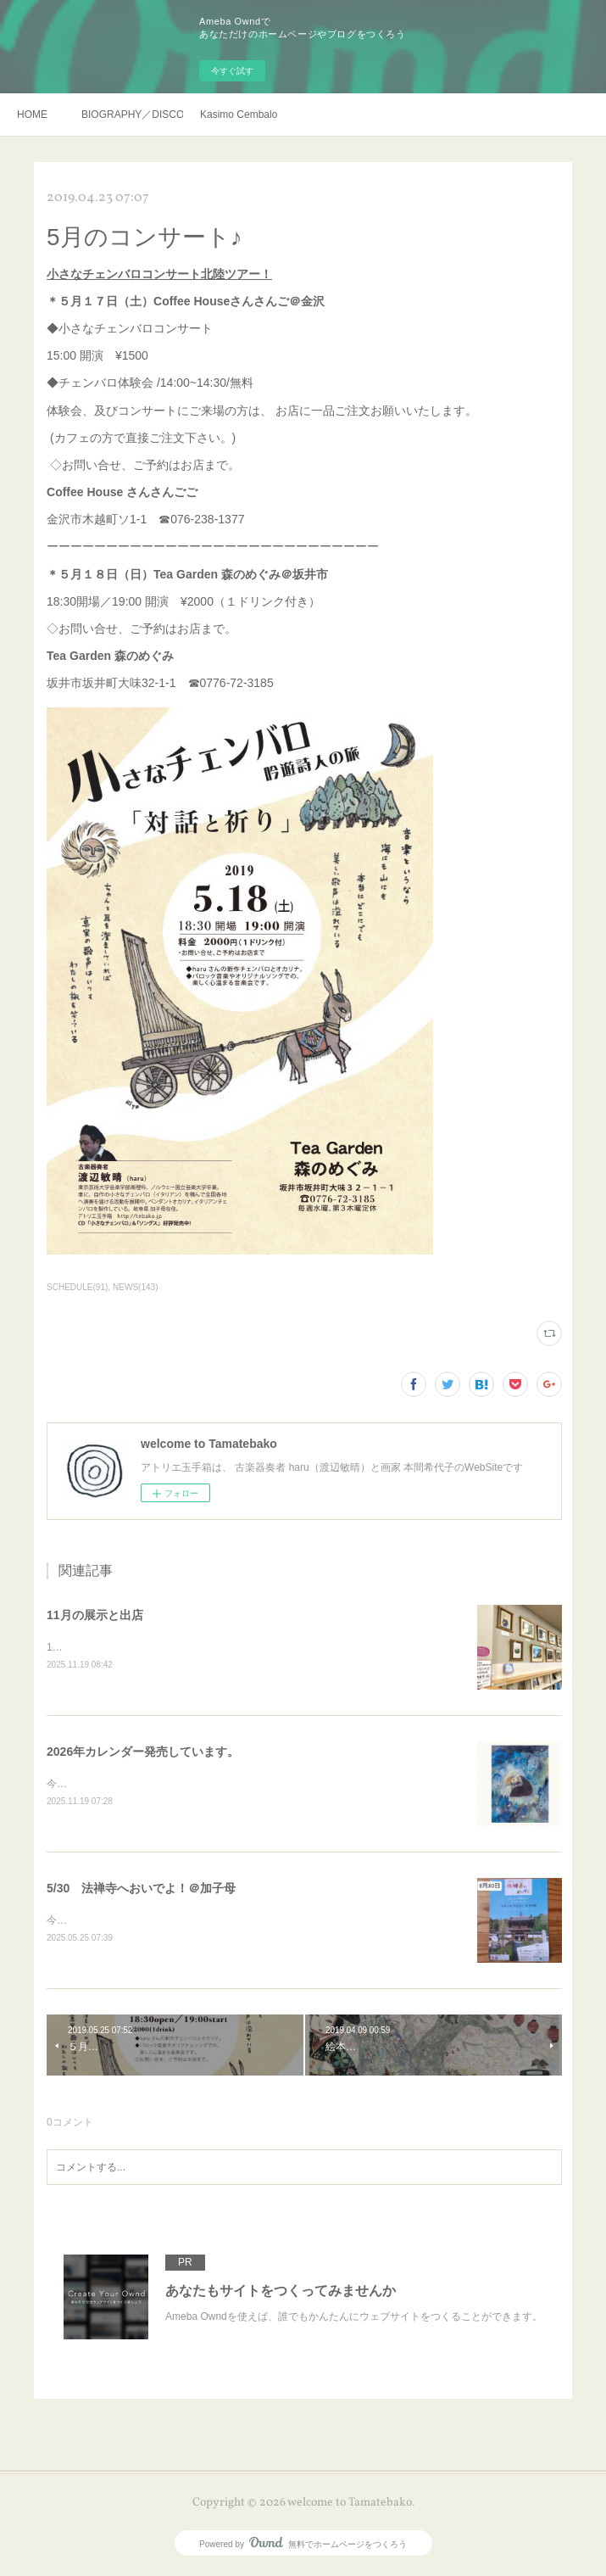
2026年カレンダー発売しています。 (143, 1752)
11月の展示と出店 (95, 1615)
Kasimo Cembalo (238, 114)
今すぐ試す (232, 70)
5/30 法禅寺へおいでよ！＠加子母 (141, 1890)
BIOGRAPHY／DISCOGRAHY (132, 114)
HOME (32, 114)
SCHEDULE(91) (77, 1287)
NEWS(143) (135, 1287)
